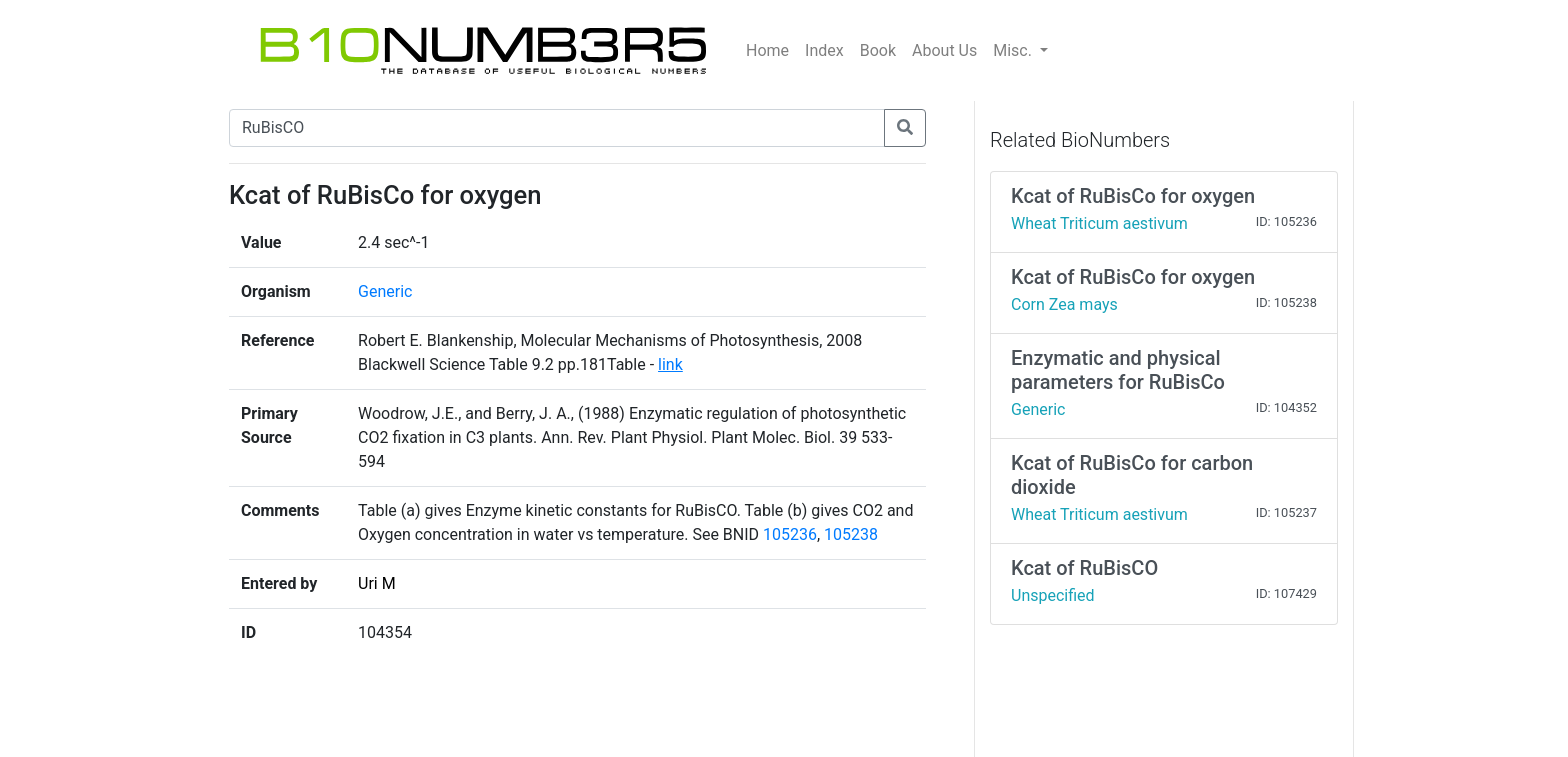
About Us (944, 50)
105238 (851, 534)
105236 (790, 534)
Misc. (1014, 50)
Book (878, 50)
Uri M (377, 583)
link (670, 364)
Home (767, 50)
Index (824, 50)
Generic (385, 291)
